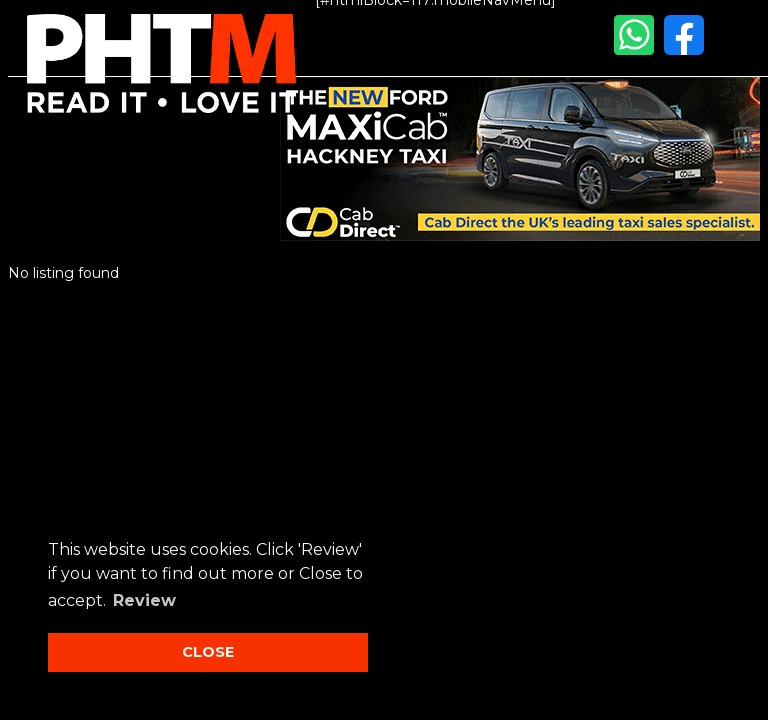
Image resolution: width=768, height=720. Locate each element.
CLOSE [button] (208, 652)
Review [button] (144, 600)
